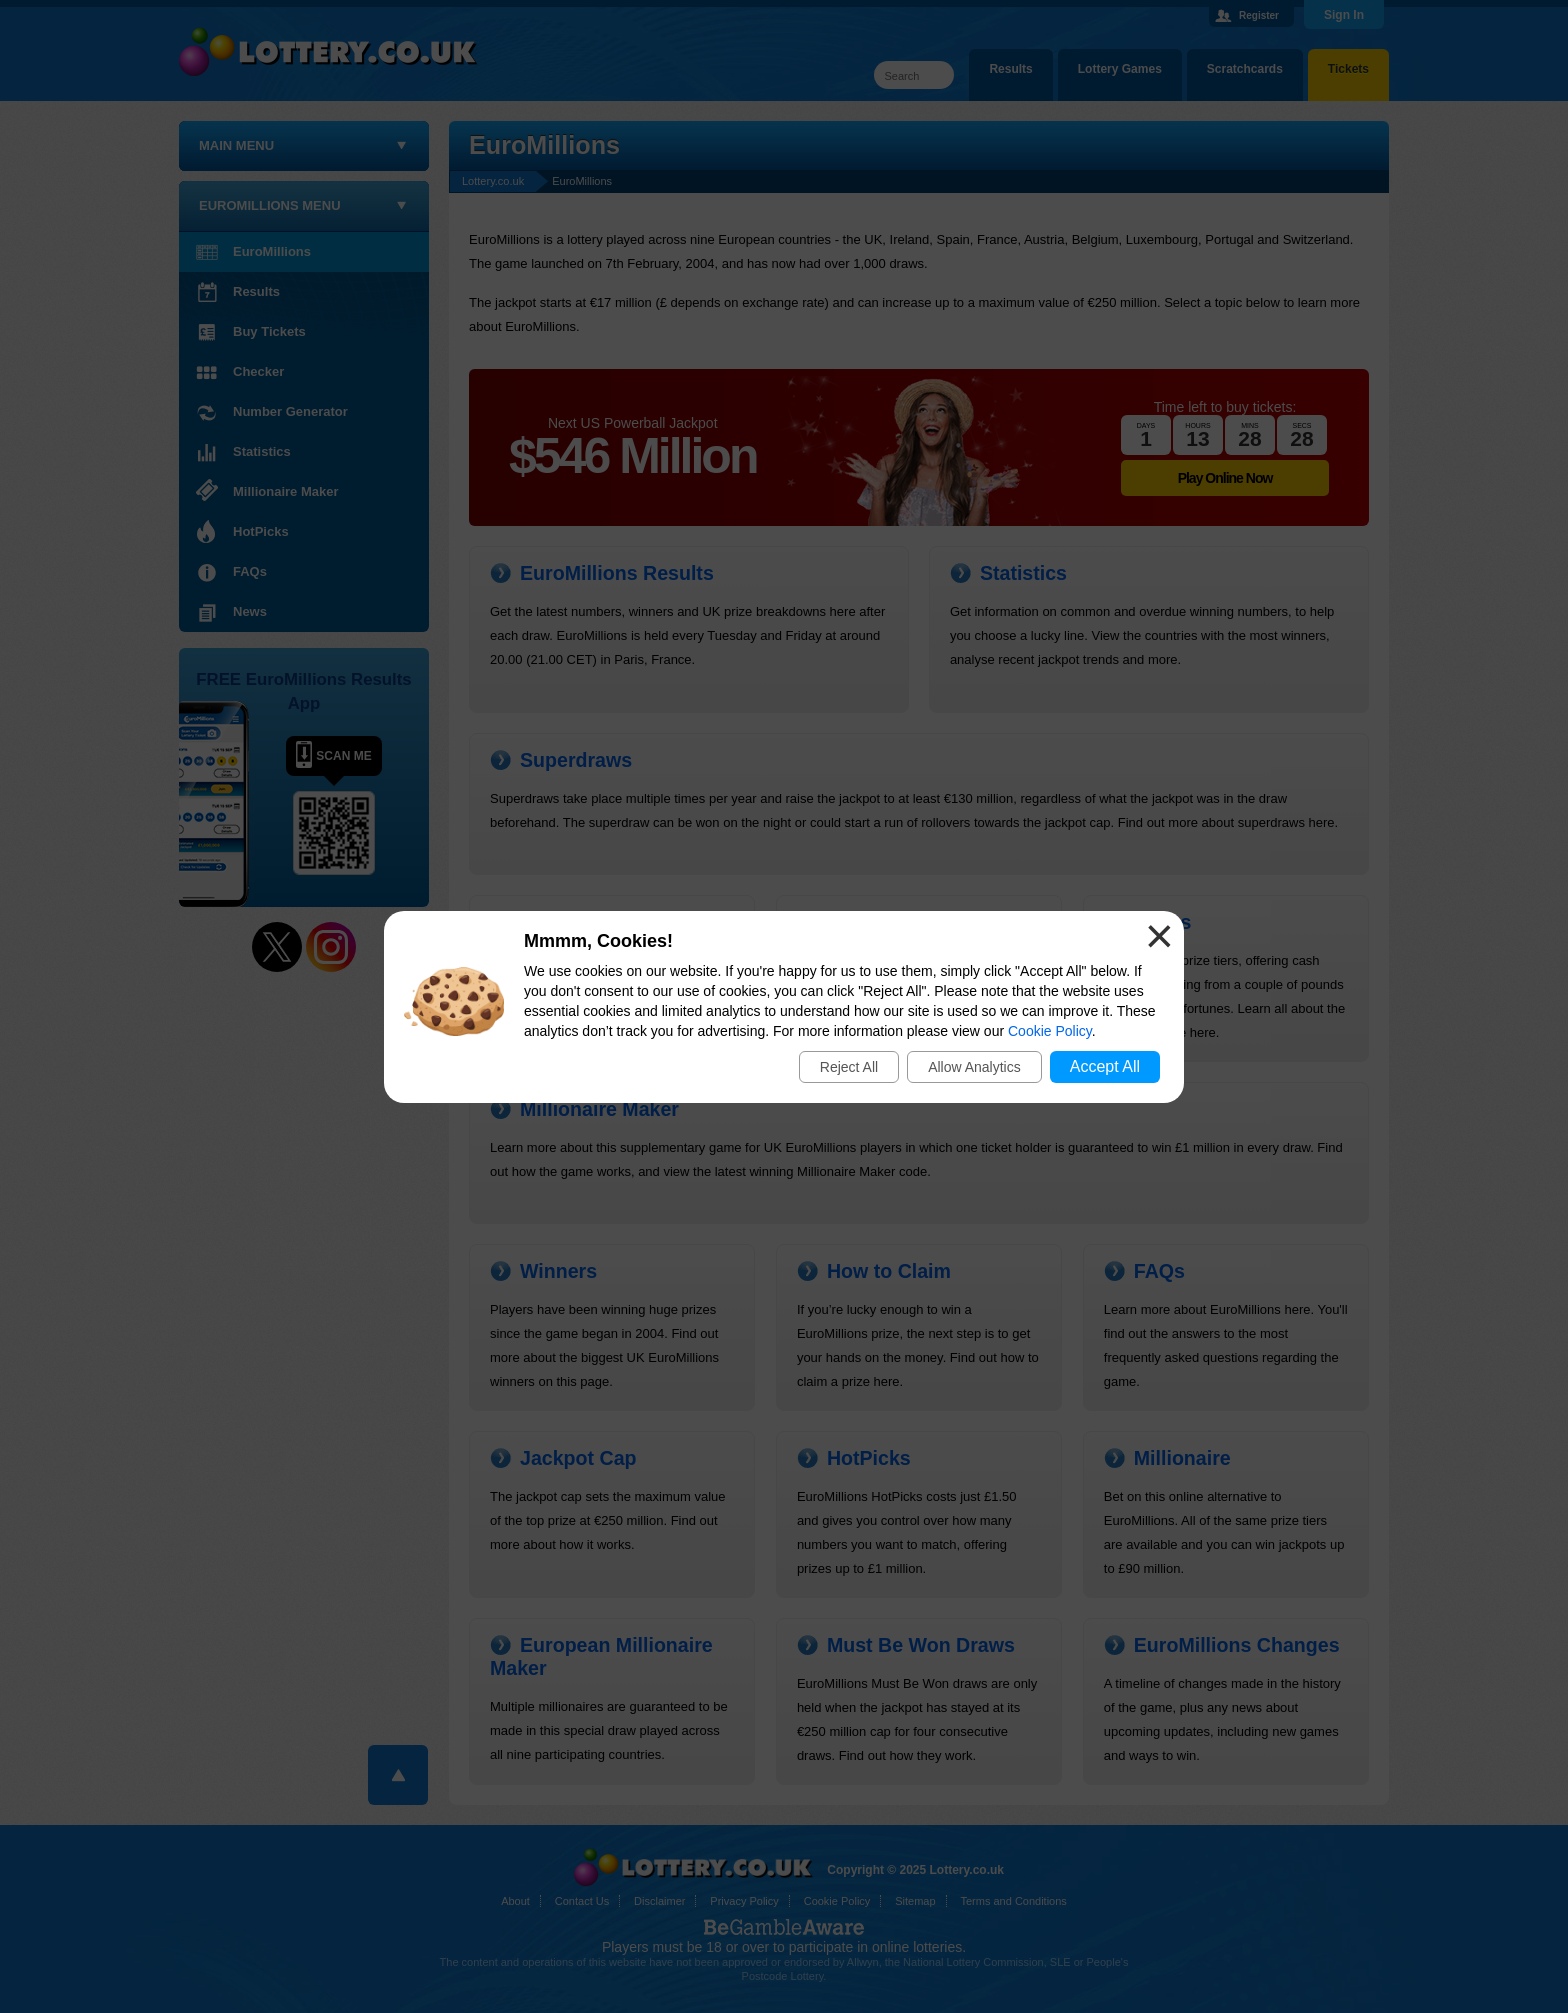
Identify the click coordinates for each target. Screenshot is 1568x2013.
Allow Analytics (974, 1067)
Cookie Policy (1050, 1031)
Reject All (849, 1067)
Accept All (1105, 1066)
